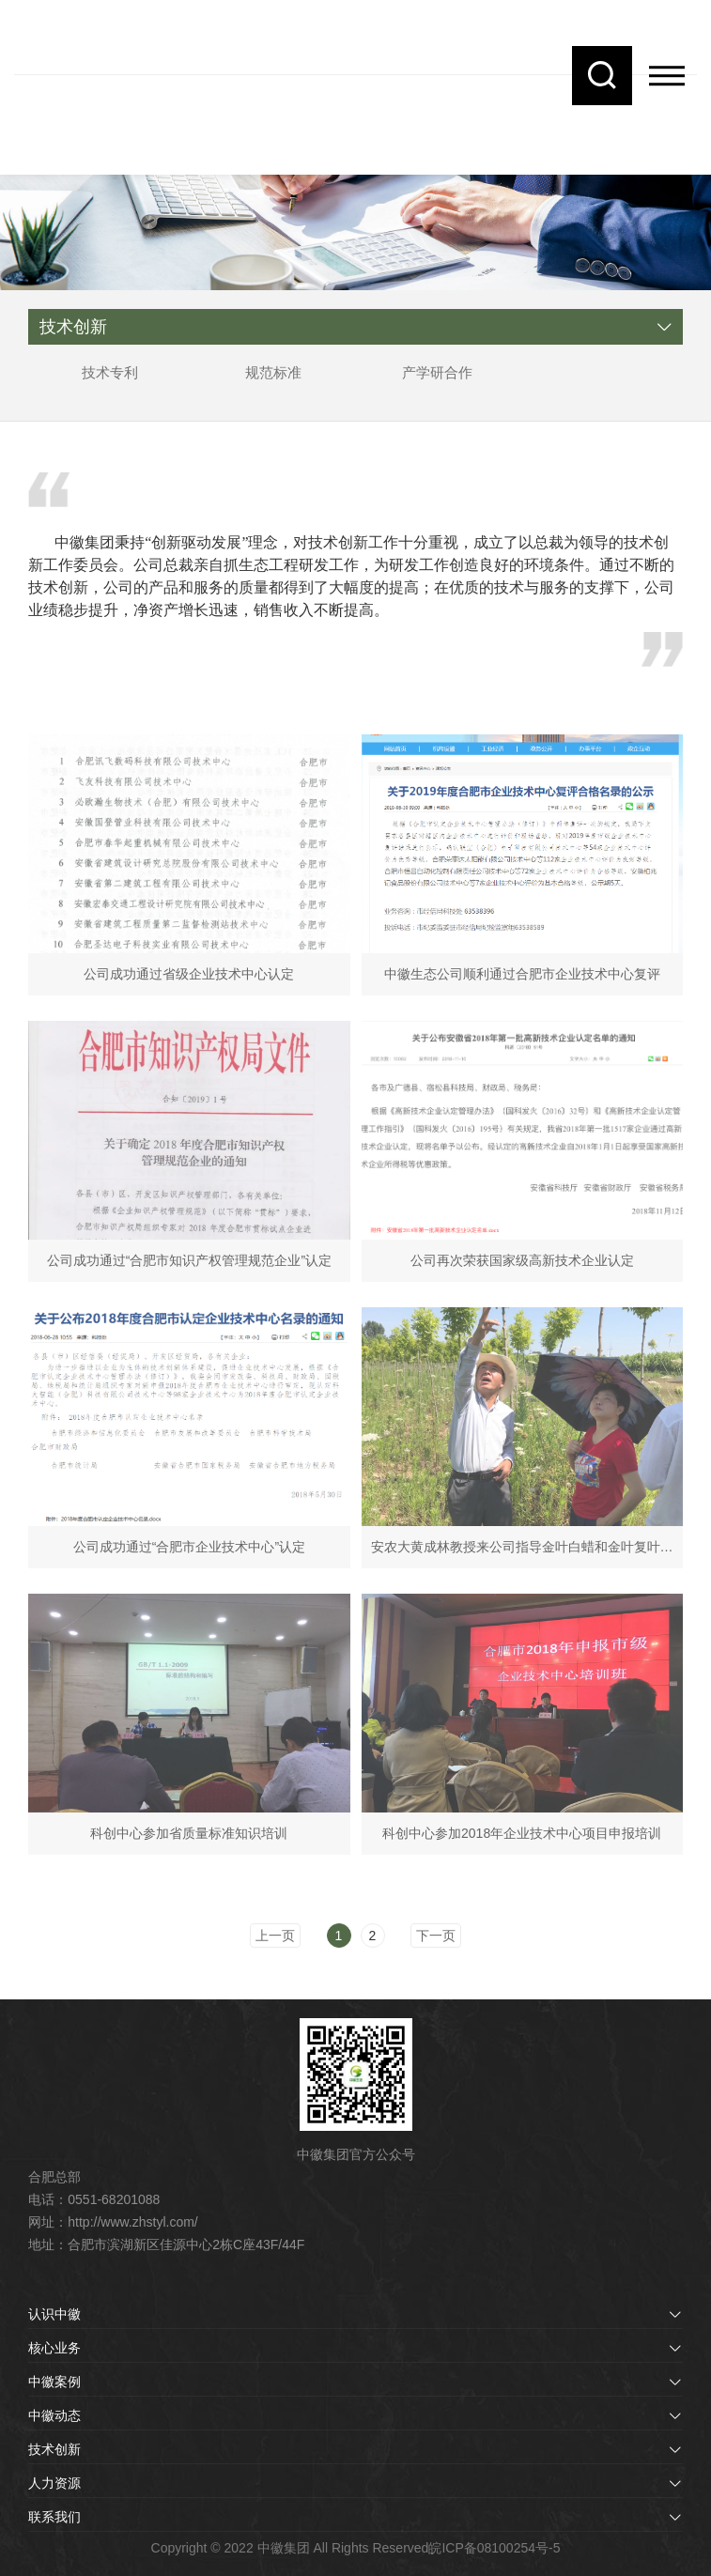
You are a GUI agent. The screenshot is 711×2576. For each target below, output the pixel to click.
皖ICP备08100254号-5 (494, 2547)
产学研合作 (437, 372)
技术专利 (110, 372)
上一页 (275, 1935)
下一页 (436, 1935)
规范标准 (273, 372)
